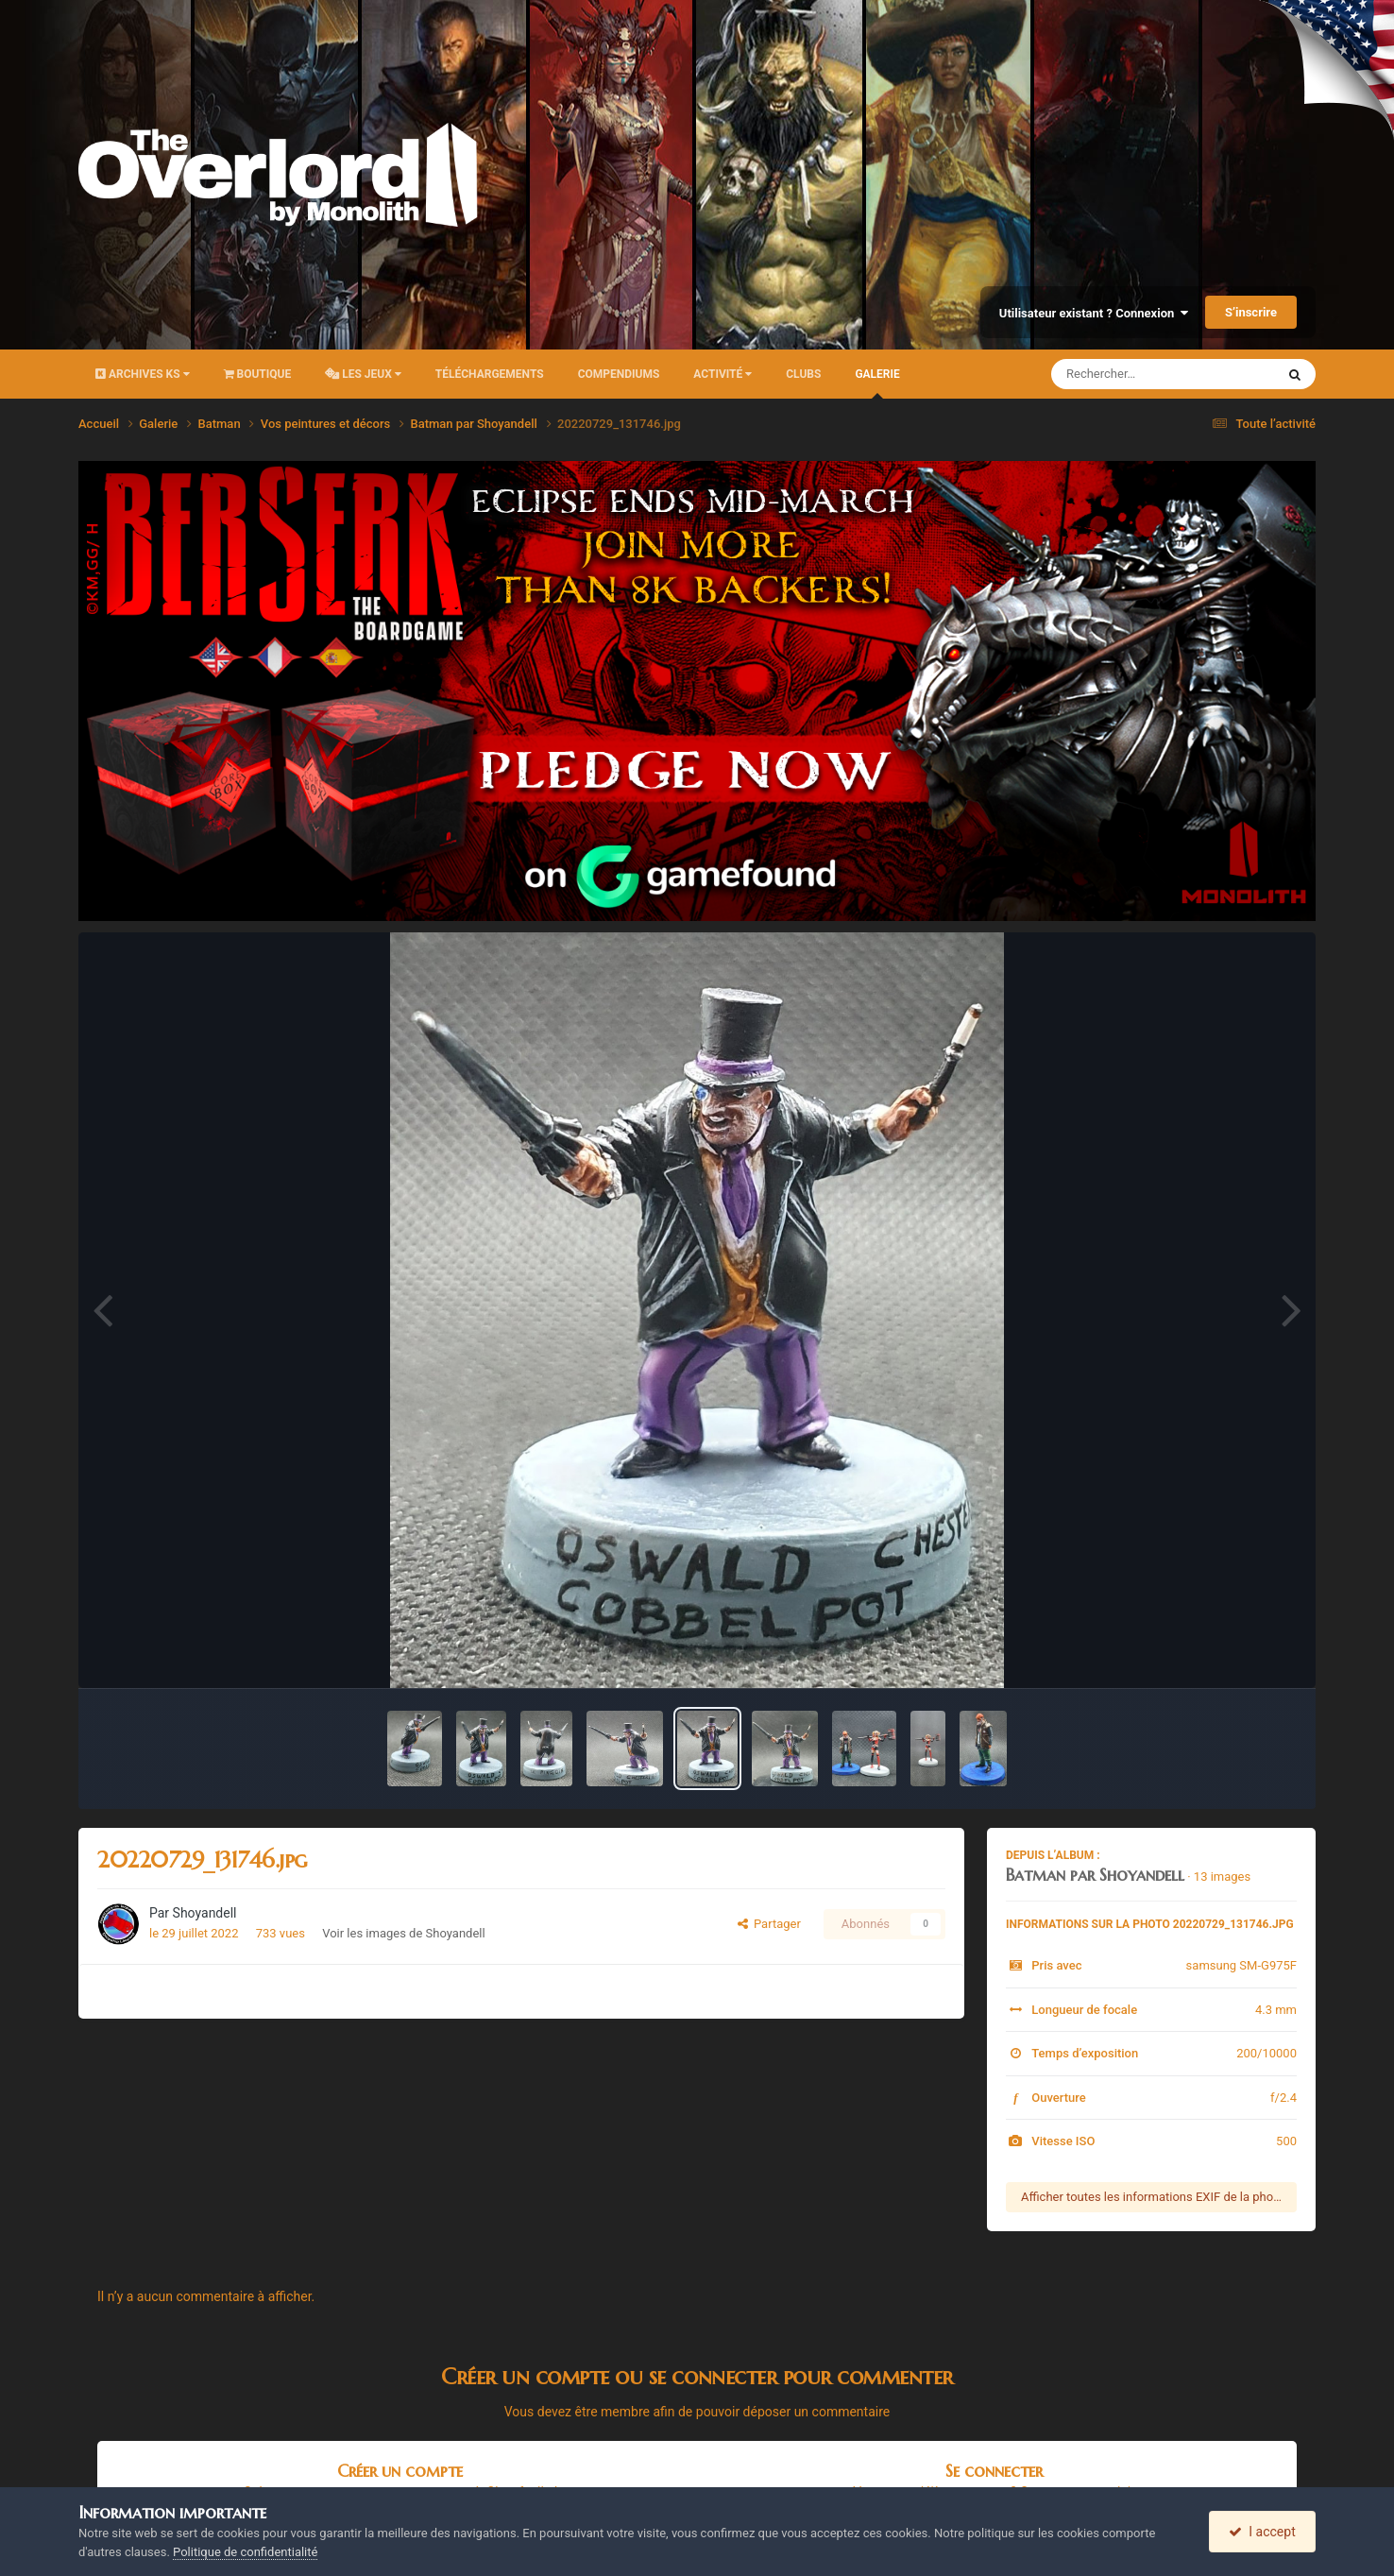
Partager (769, 1924)
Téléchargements (489, 374)
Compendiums (619, 374)
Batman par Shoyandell (1095, 1874)
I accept (1262, 2531)
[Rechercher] (1111, 374)
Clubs (803, 374)
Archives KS (142, 374)
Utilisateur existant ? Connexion (1093, 313)
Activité (722, 374)
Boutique (258, 374)
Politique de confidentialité (245, 2552)
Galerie (877, 383)
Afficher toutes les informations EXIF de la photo (1152, 2197)
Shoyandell (205, 1912)
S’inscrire (1251, 312)
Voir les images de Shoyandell (403, 1933)
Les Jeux (363, 374)
